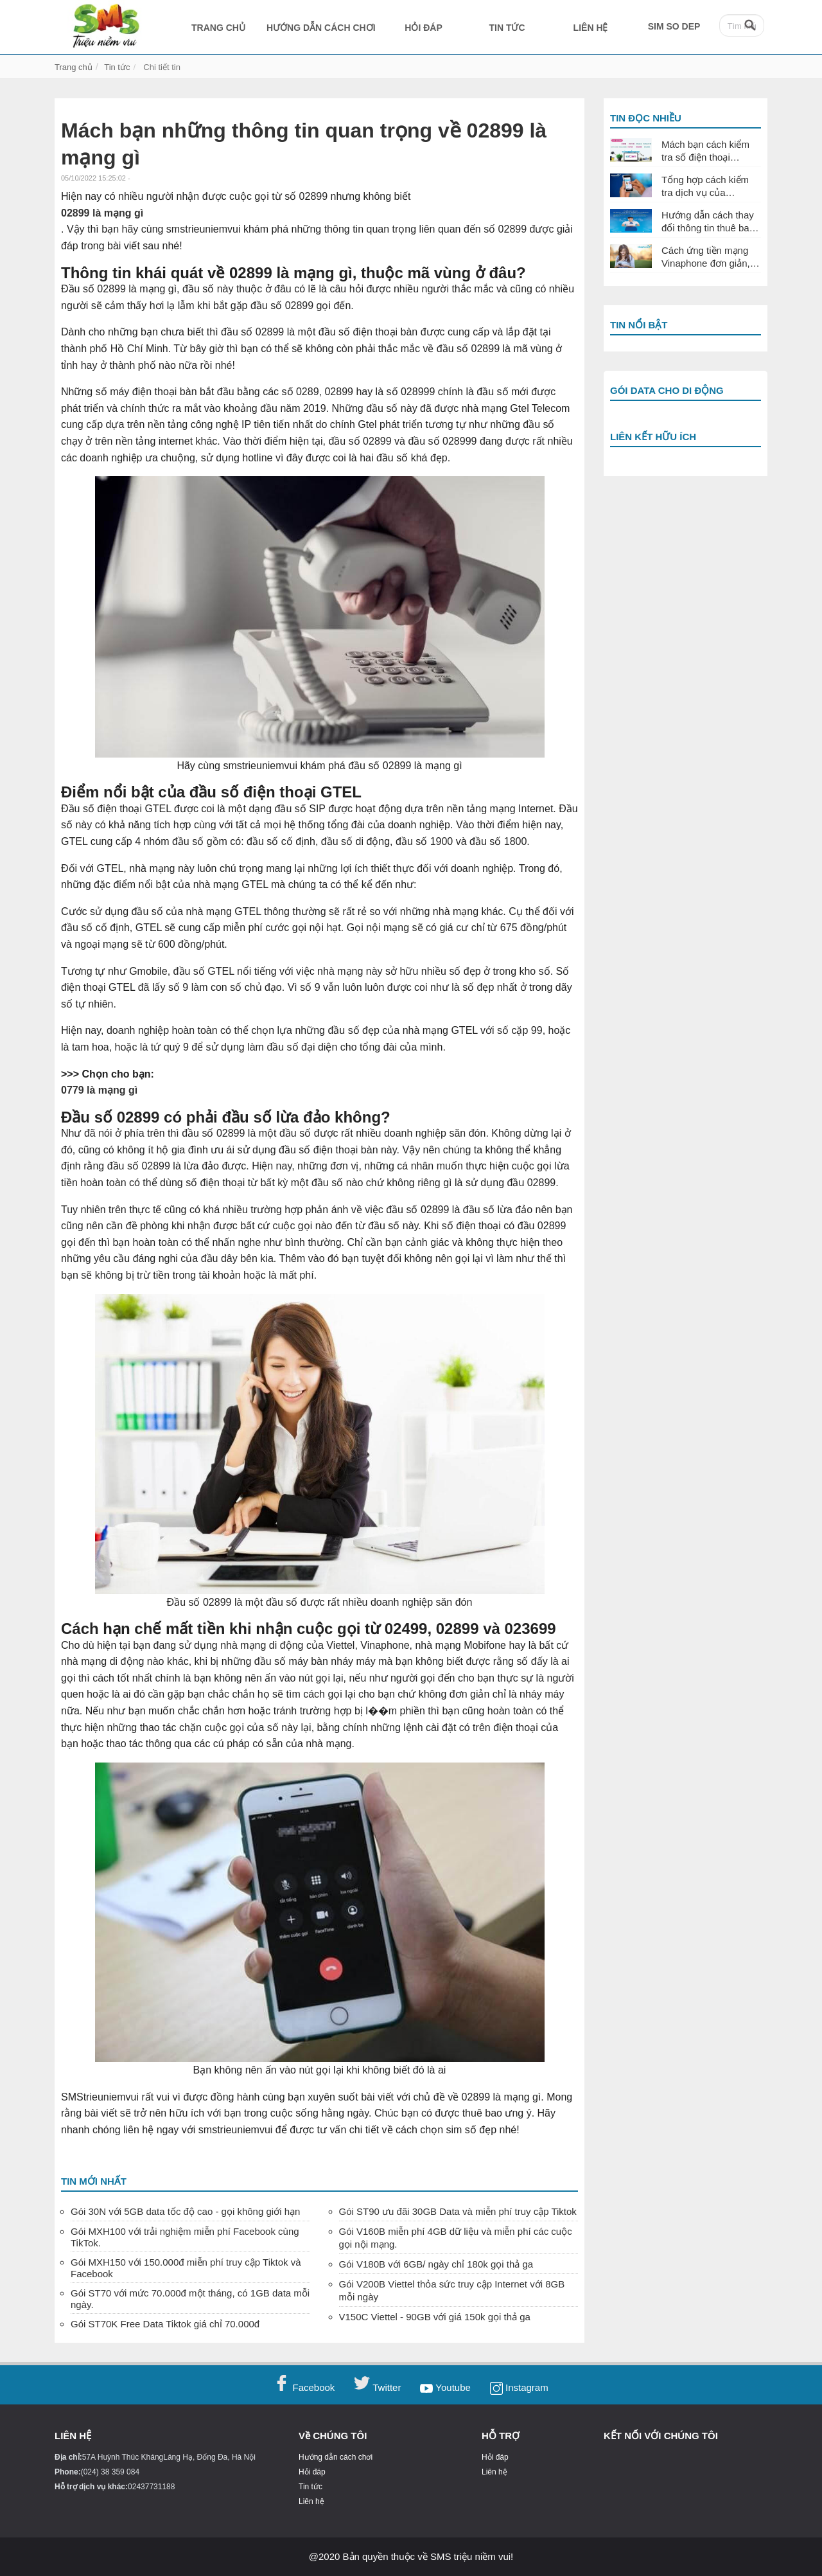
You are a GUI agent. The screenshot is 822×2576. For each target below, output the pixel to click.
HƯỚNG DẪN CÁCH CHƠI (321, 27)
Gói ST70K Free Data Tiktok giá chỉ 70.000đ (165, 2323)
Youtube (445, 2387)
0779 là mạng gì (99, 1090)
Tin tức (310, 2487)
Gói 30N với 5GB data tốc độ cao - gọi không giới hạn (185, 2211)
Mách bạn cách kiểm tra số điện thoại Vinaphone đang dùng (708, 151)
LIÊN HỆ (590, 27)
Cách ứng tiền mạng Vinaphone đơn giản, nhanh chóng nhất (705, 257)
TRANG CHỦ (218, 27)
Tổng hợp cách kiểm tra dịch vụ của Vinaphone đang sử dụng (705, 186)
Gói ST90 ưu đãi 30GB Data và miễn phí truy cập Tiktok (458, 2211)
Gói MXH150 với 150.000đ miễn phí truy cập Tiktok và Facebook (186, 2268)
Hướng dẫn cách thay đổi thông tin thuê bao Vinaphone (708, 221)
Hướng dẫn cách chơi (335, 2457)
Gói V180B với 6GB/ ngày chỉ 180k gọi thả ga (436, 2264)
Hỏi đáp (312, 2472)
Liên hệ (311, 2501)
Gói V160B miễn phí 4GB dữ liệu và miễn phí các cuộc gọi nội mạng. (455, 2238)
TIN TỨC (507, 27)
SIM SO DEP (674, 26)
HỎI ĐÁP (423, 27)
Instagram (519, 2387)
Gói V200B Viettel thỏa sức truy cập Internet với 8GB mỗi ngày (452, 2290)
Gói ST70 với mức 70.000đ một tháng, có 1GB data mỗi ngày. (190, 2298)
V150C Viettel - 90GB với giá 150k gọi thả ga (434, 2316)
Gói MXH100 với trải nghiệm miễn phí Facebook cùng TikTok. (185, 2237)
